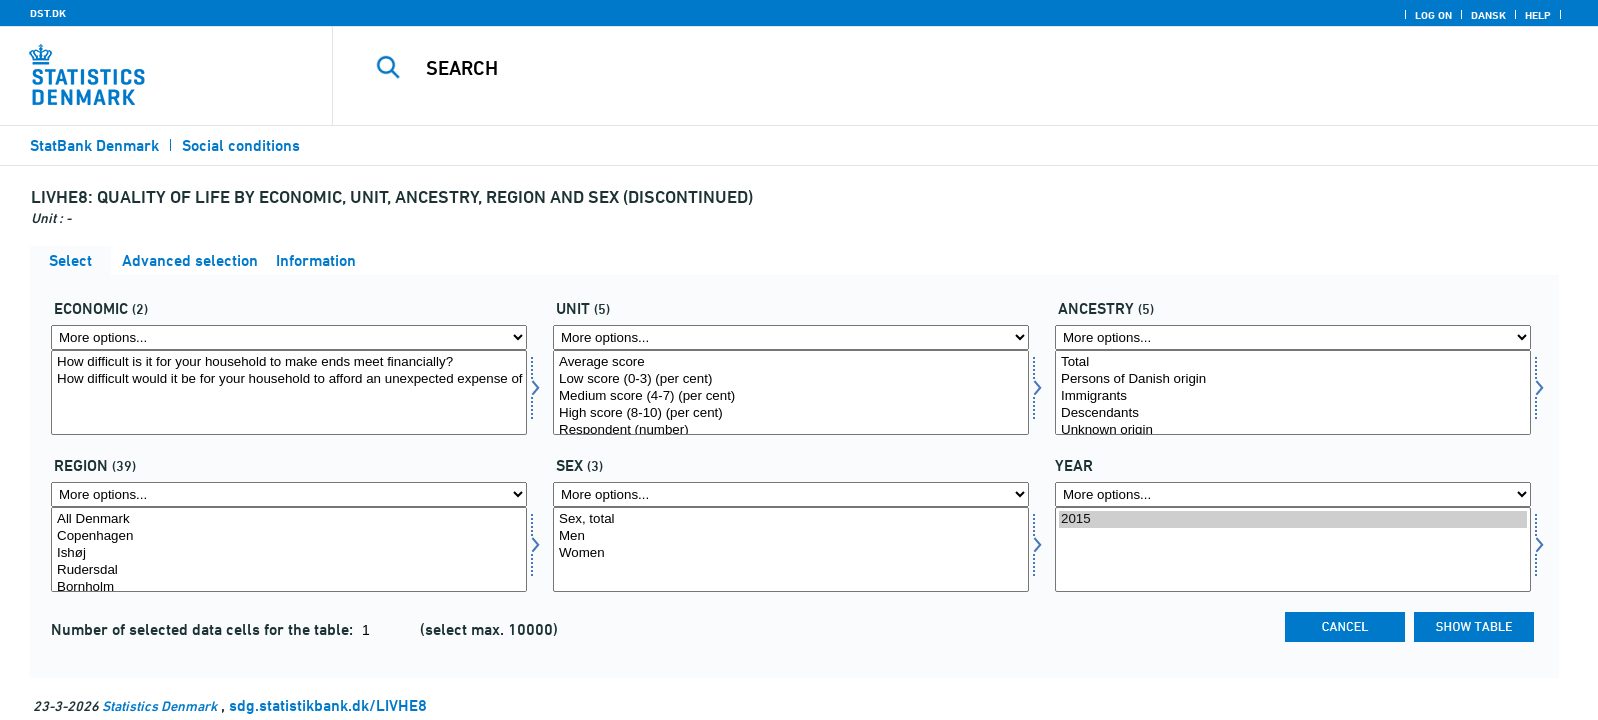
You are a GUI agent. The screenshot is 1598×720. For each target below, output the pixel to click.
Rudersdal (289, 570)
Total (1293, 362)
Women (791, 553)
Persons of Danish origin (1293, 379)
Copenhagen (289, 536)
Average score (791, 362)
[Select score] (791, 392)
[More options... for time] (1293, 494)
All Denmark (289, 519)
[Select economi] (289, 392)
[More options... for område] (289, 494)
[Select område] (289, 549)
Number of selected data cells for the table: (204, 629)
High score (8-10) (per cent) (791, 413)
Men (791, 536)
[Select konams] (791, 549)
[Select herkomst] (1293, 392)
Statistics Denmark (159, 705)
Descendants (1293, 413)
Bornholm (289, 587)
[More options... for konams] (791, 494)
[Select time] (1293, 549)
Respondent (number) (791, 430)
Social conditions (241, 145)
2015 (1293, 519)
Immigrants (1293, 396)
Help (1538, 15)
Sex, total (791, 519)
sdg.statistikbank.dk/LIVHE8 (328, 705)
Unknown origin (1293, 430)
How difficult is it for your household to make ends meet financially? (289, 362)
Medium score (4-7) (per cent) (791, 396)
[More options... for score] (791, 337)
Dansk (1488, 15)
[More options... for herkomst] (1293, 337)
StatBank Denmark (94, 145)
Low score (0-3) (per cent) (791, 379)
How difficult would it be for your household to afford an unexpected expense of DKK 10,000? (289, 379)
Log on (1433, 15)
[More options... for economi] (289, 337)
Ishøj (289, 553)
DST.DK (48, 13)
